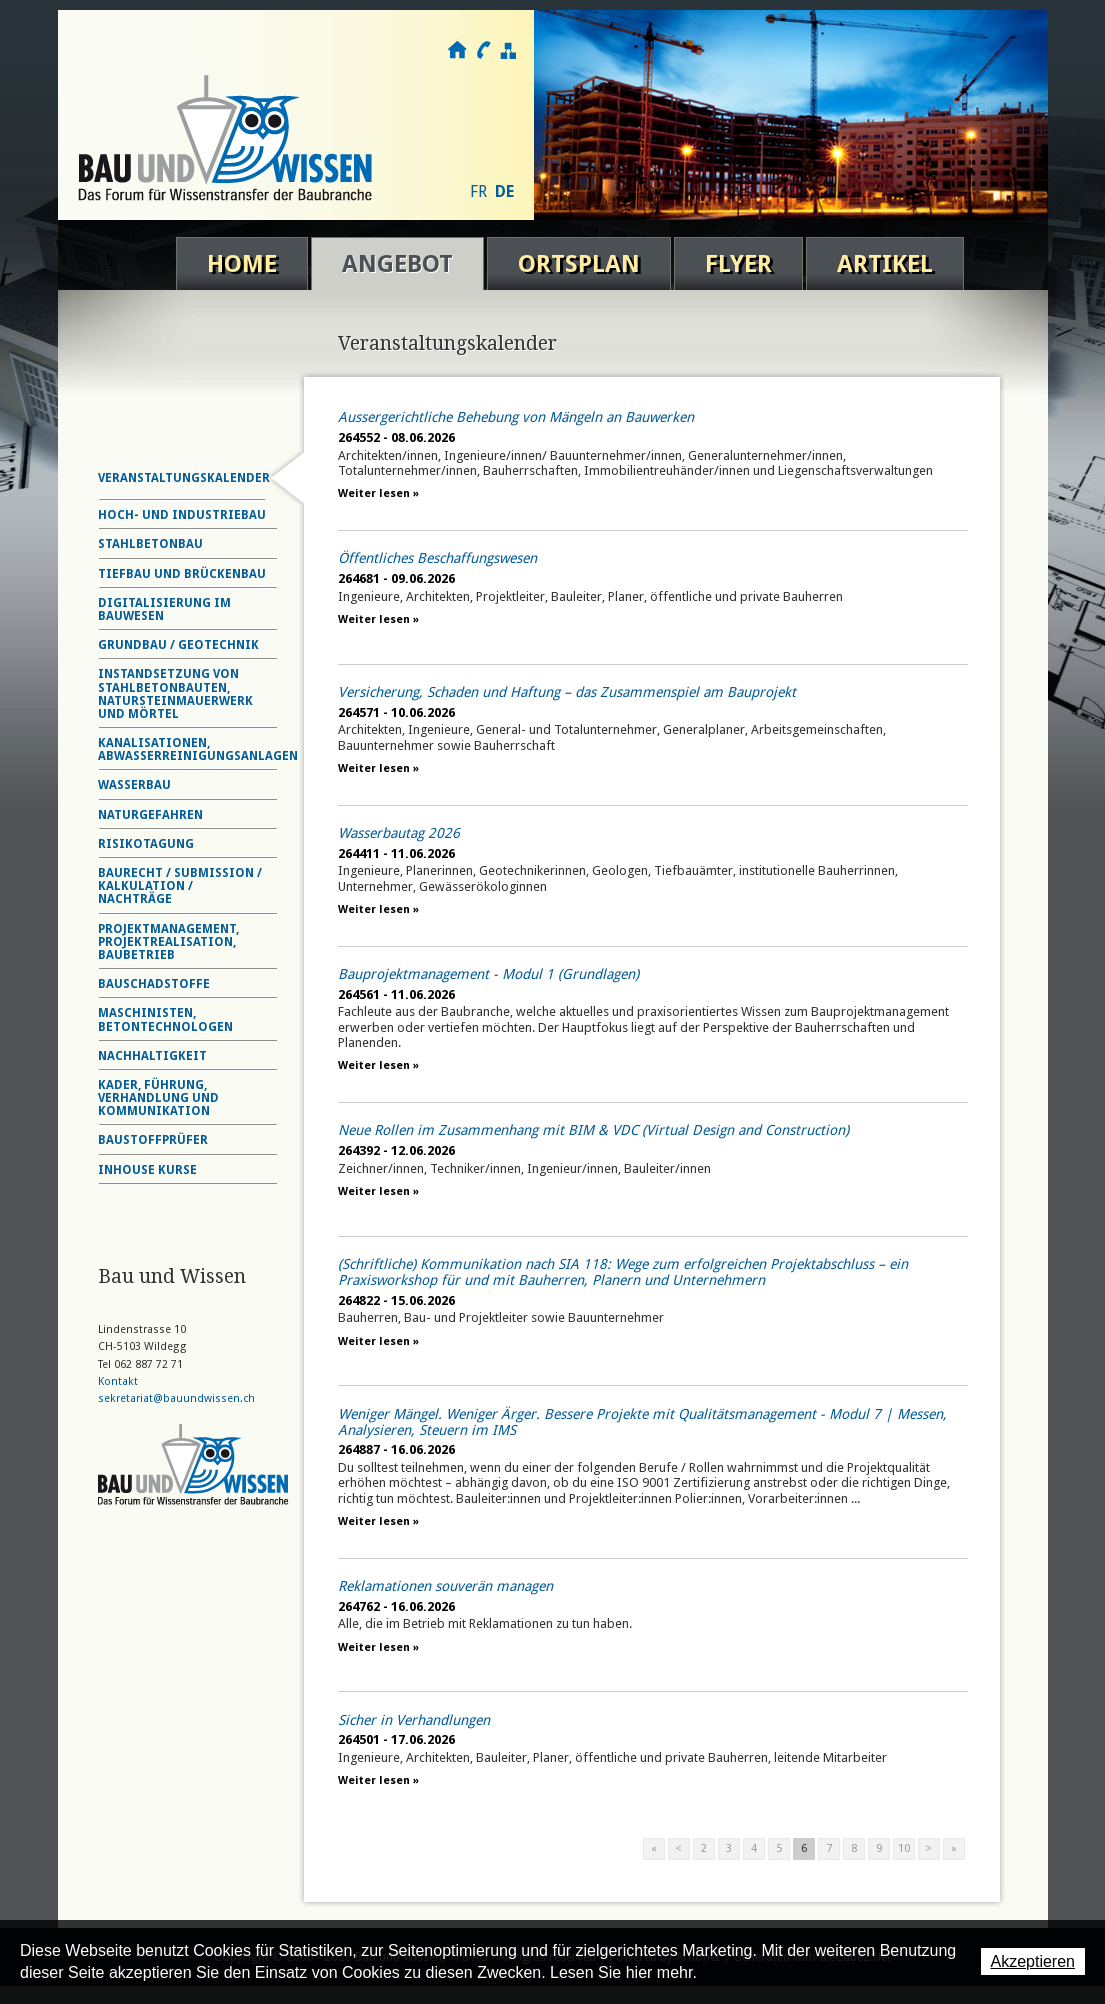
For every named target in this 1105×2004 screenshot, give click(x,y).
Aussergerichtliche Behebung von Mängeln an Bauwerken (516, 417)
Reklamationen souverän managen (445, 1586)
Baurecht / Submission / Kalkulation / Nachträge (180, 886)
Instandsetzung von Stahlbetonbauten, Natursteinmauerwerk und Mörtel (175, 694)
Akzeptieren (1033, 1961)
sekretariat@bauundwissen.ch (176, 1398)
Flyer (738, 264)
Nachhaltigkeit (152, 1056)
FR (478, 191)
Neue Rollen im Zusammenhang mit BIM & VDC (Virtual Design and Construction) (593, 1130)
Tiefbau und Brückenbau (182, 574)
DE (504, 191)
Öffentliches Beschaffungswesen (437, 558)
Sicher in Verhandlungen (414, 1720)
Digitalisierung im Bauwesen (164, 609)
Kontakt (482, 50)
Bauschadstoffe (154, 984)
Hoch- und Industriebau (182, 515)
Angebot (397, 264)
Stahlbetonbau (150, 544)
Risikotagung (146, 844)
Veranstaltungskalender (184, 478)
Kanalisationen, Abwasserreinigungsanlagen (198, 749)
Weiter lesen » (378, 493)
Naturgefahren (150, 815)
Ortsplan (579, 264)
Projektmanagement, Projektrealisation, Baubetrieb (168, 942)
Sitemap (507, 50)
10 (904, 1848)
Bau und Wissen (225, 138)
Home (242, 264)
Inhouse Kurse (147, 1170)
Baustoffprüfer (153, 1140)
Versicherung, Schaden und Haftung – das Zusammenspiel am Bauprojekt (567, 692)
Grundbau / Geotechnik (178, 645)
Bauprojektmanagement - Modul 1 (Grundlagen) (488, 974)
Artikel (885, 264)
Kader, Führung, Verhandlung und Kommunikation (158, 1098)
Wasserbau (134, 785)
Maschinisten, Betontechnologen (165, 1019)
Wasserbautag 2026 (399, 833)
